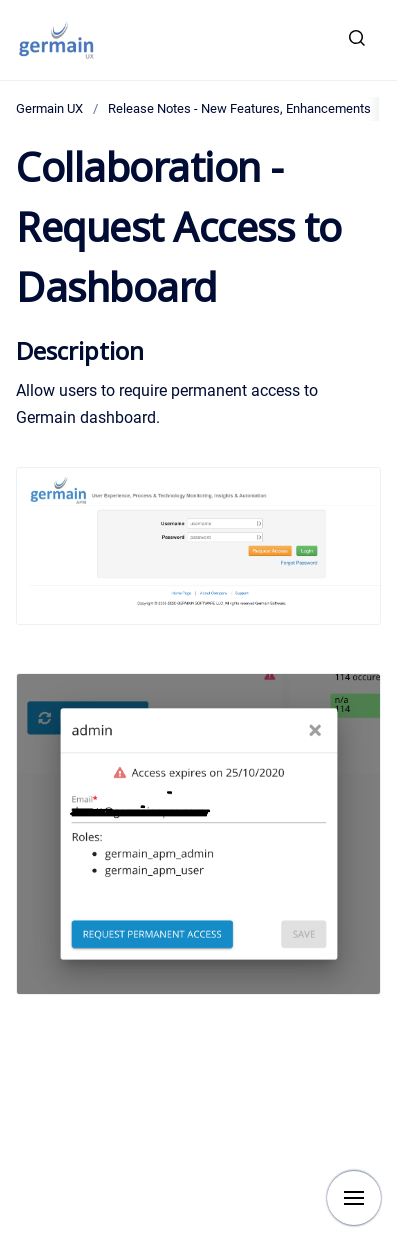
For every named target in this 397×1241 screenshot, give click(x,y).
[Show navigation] (354, 1198)
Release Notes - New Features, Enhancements (239, 108)
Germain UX (49, 108)
